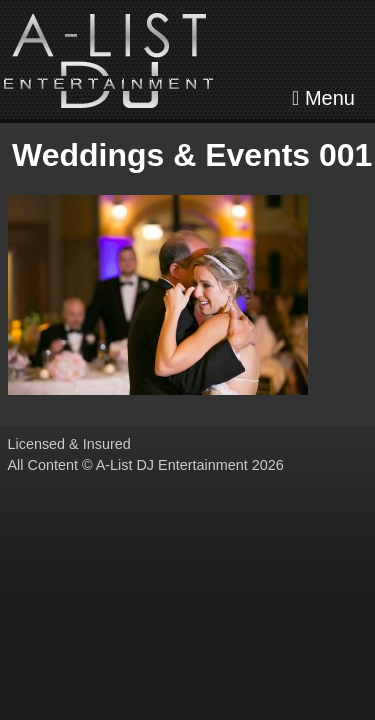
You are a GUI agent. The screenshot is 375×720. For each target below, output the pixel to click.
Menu (323, 98)
